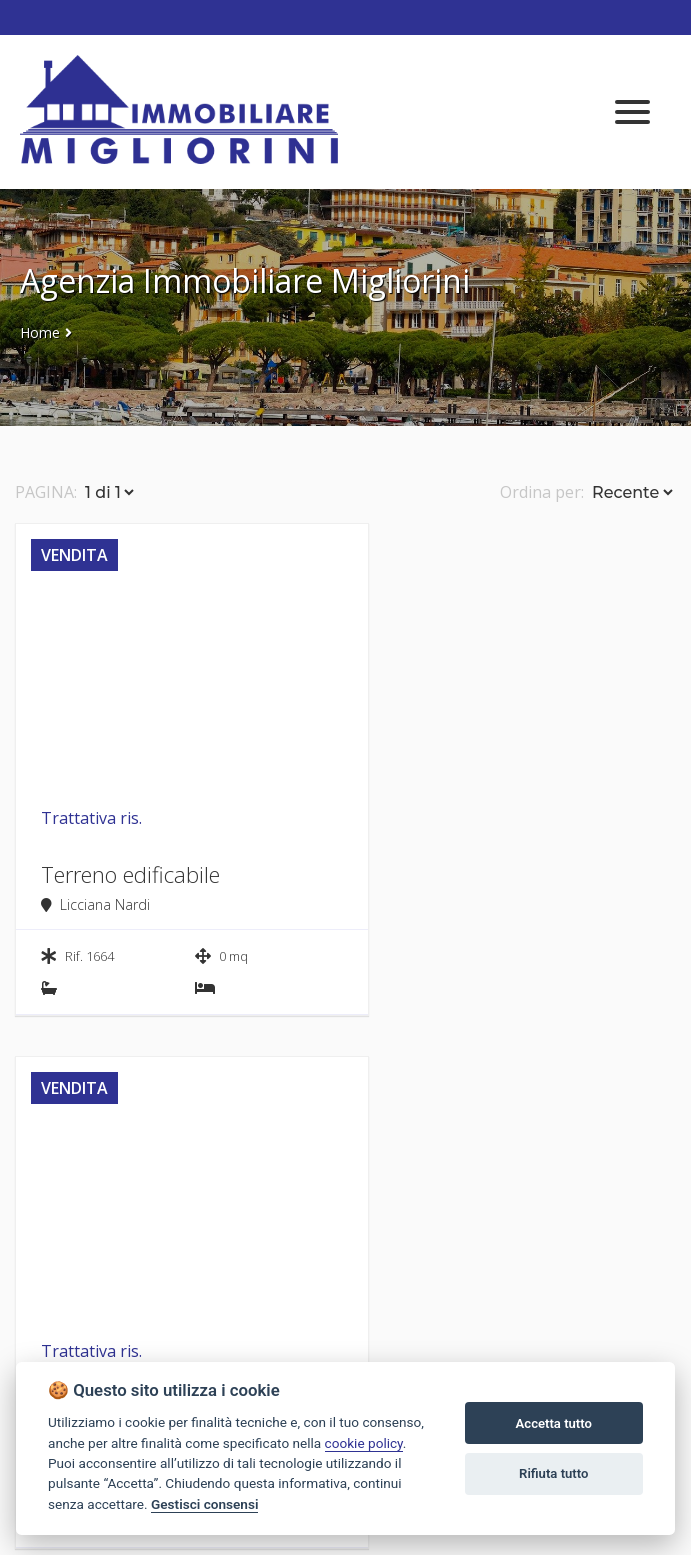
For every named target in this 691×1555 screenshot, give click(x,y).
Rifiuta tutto (553, 1473)
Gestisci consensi (204, 1504)
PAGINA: (46, 492)
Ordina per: (542, 492)
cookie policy (364, 1443)
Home (40, 332)
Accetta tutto (554, 1423)
